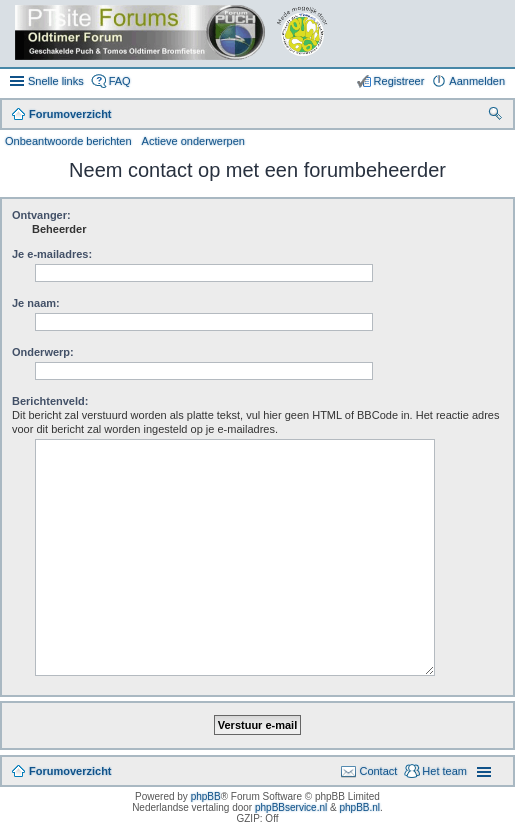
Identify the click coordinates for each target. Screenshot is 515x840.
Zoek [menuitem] (497, 116)
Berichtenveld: (50, 401)
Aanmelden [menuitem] (477, 81)
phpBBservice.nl (291, 807)
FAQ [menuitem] (120, 81)
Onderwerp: (43, 352)
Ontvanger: (41, 215)
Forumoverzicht (70, 771)
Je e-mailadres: (52, 254)
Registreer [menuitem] (399, 81)
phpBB (206, 796)
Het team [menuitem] (444, 771)
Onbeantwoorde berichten (68, 141)
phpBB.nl (359, 807)
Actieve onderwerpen (193, 141)
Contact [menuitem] (378, 771)
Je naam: (36, 303)
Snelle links (56, 81)
